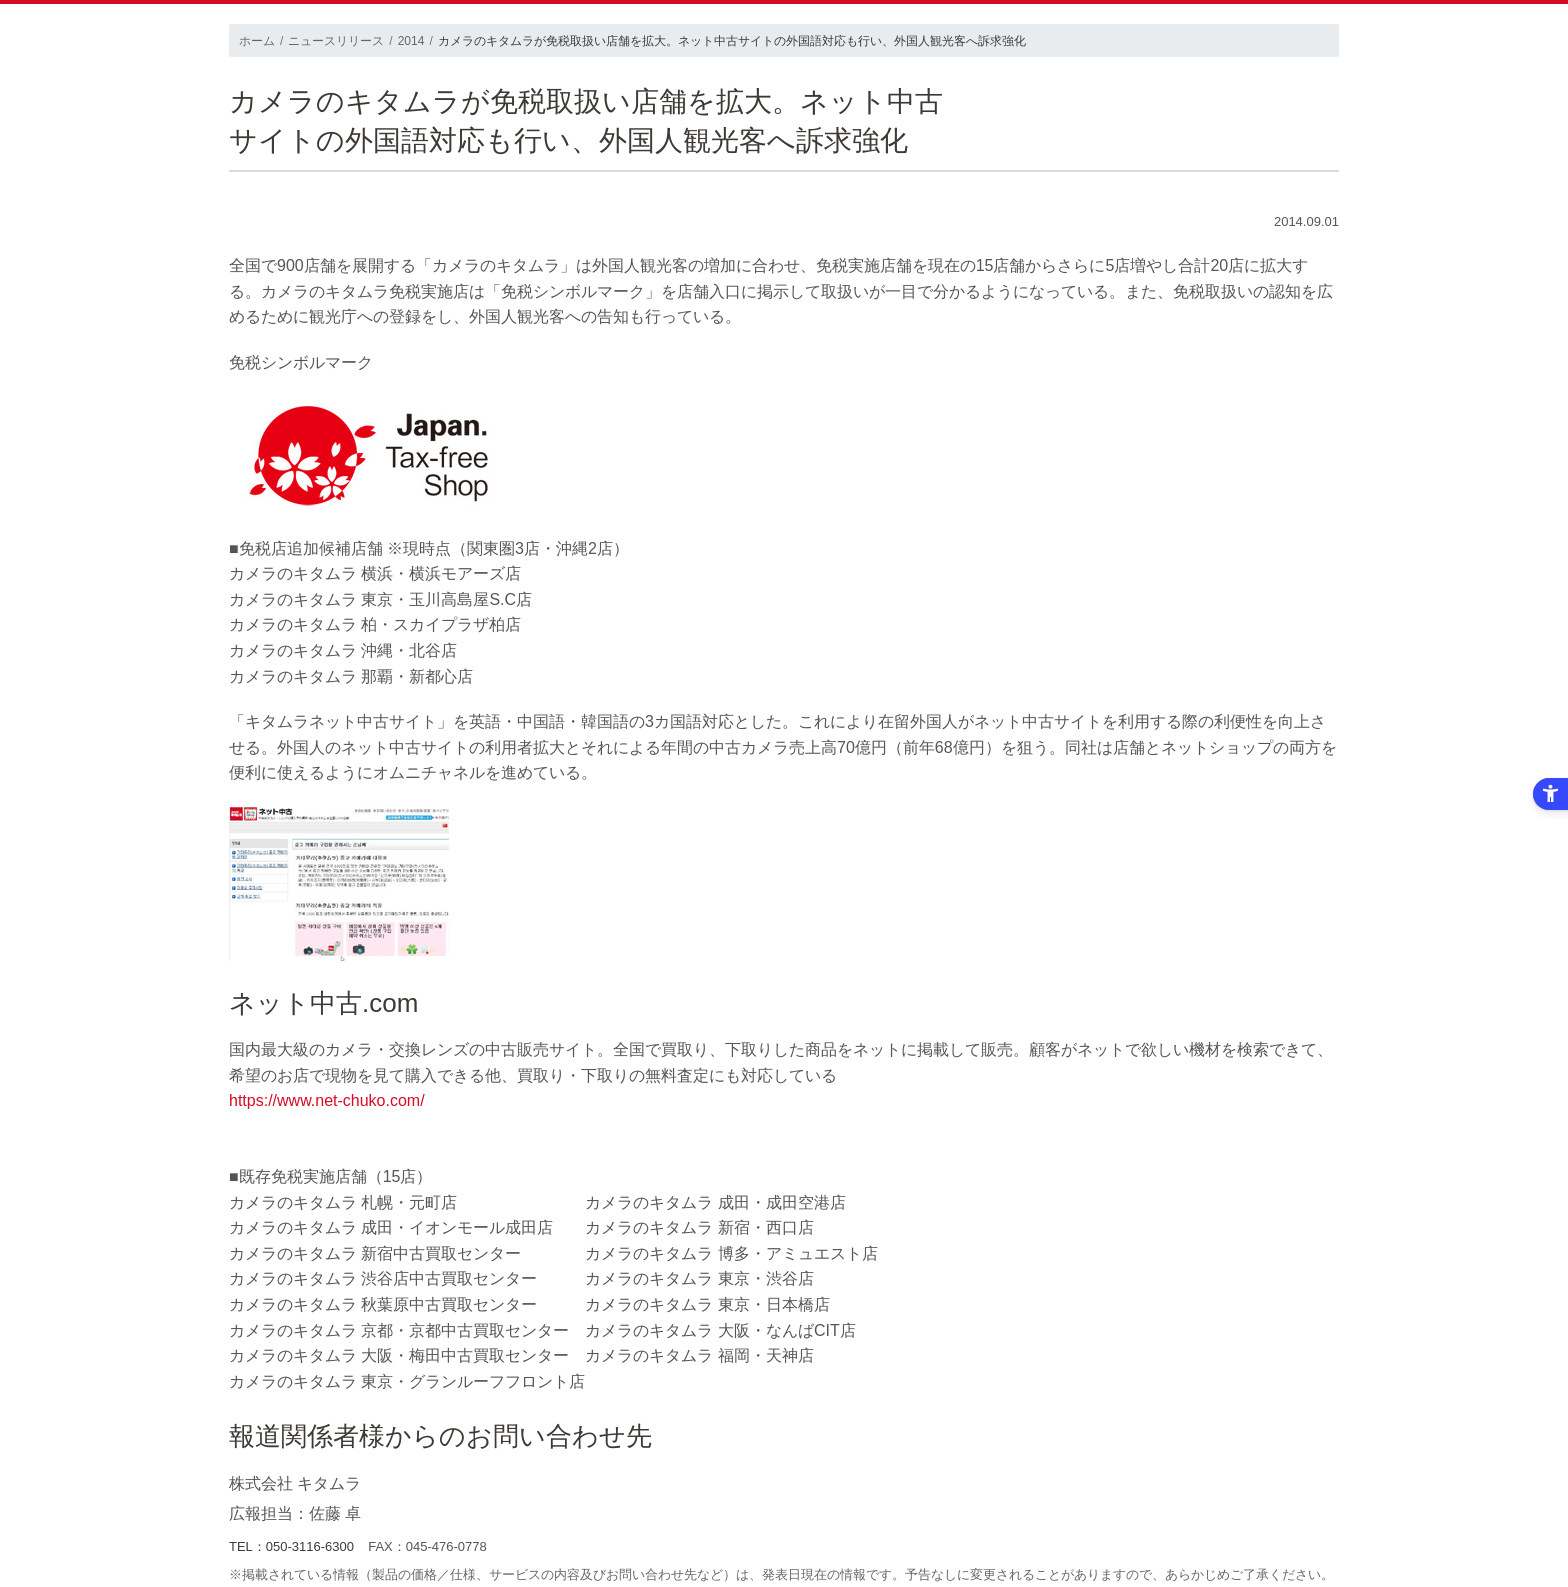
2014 (411, 41)
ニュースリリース (336, 41)
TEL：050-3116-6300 (291, 1546)
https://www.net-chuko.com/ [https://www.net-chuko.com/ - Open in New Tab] (327, 1100)
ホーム (257, 41)
